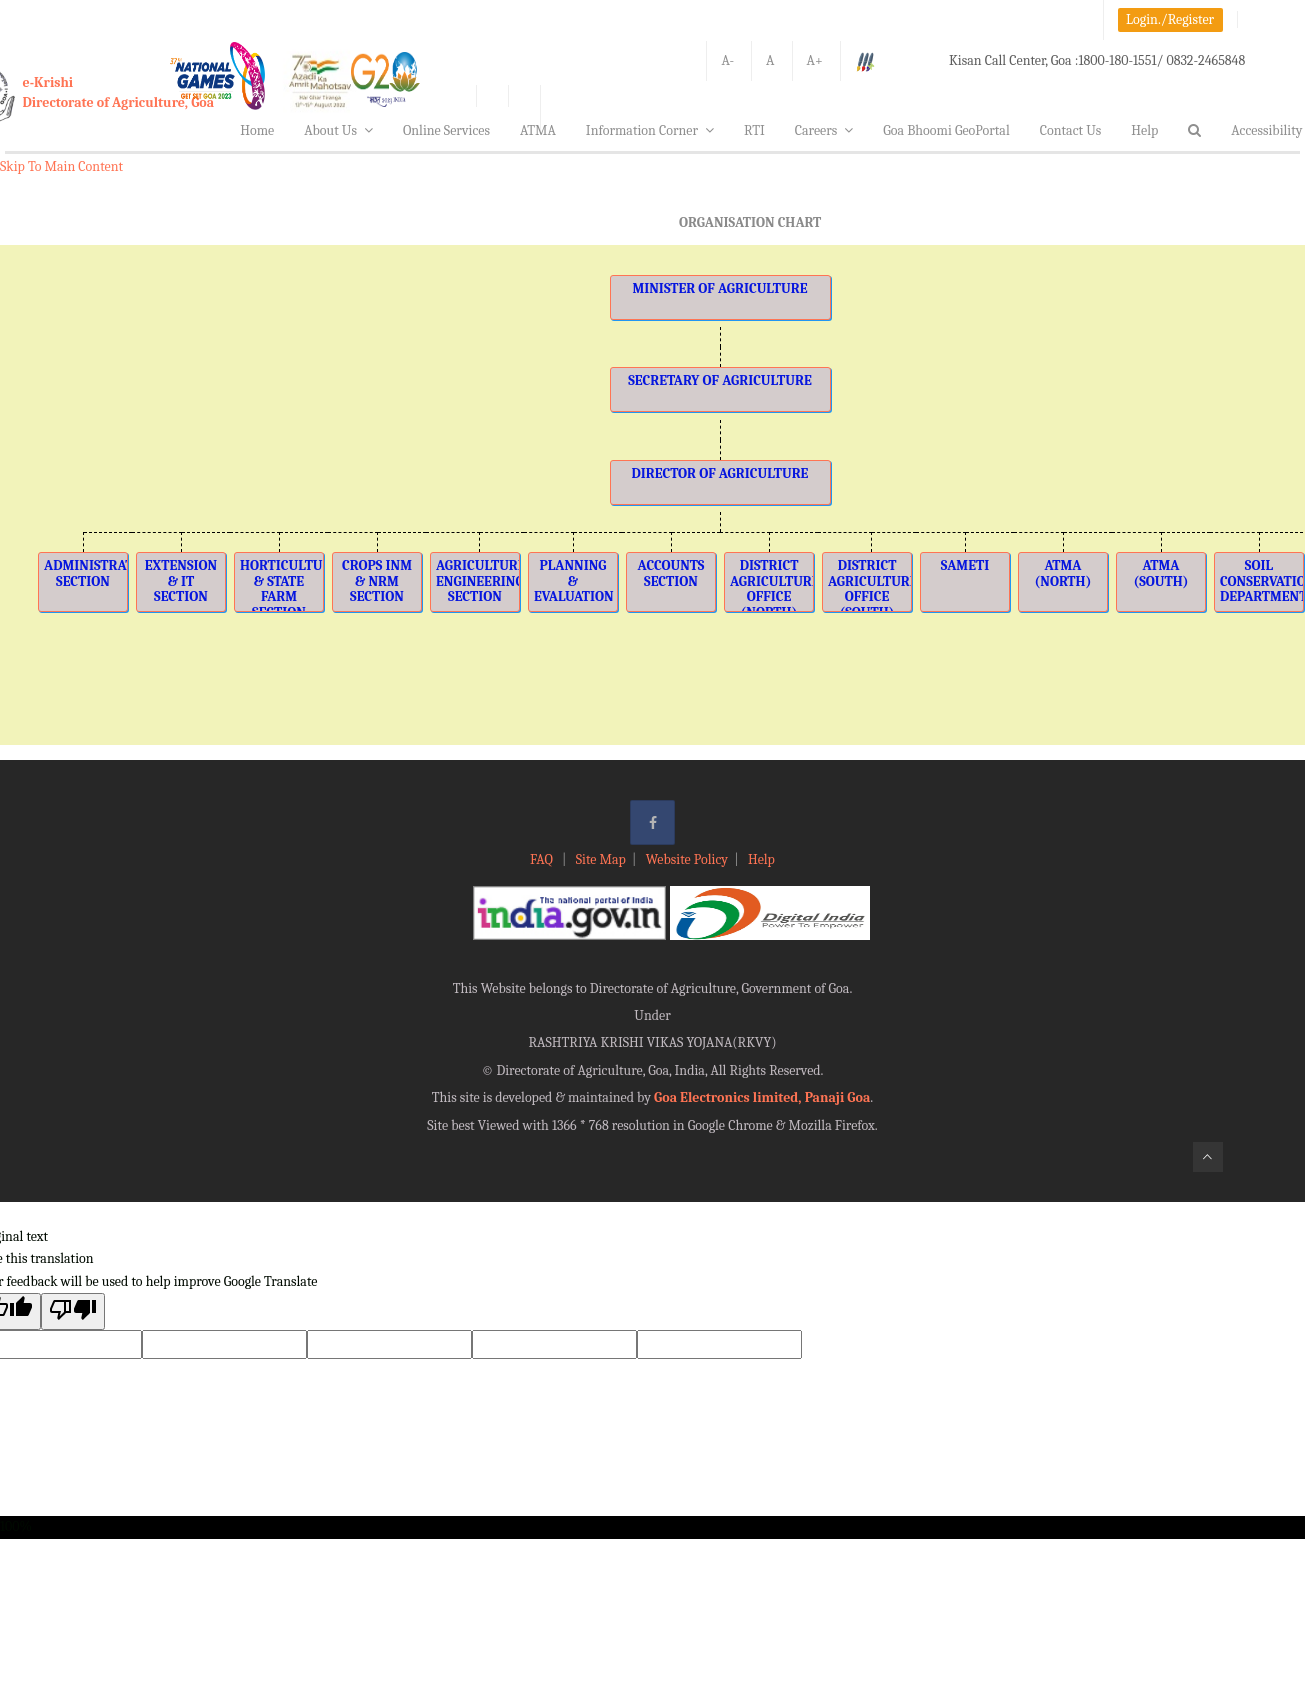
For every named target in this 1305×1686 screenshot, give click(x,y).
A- (727, 60)
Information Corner (650, 130)
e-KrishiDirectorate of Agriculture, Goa (119, 92)
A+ (815, 60)
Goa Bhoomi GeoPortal (946, 130)
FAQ (543, 859)
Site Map (601, 859)
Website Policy (687, 859)
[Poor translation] (73, 1311)
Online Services (446, 130)
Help (1144, 130)
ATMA (538, 130)
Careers (824, 130)
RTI (754, 130)
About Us (338, 130)
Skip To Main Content (61, 166)
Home (257, 130)
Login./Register (1170, 19)
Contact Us (1071, 130)
